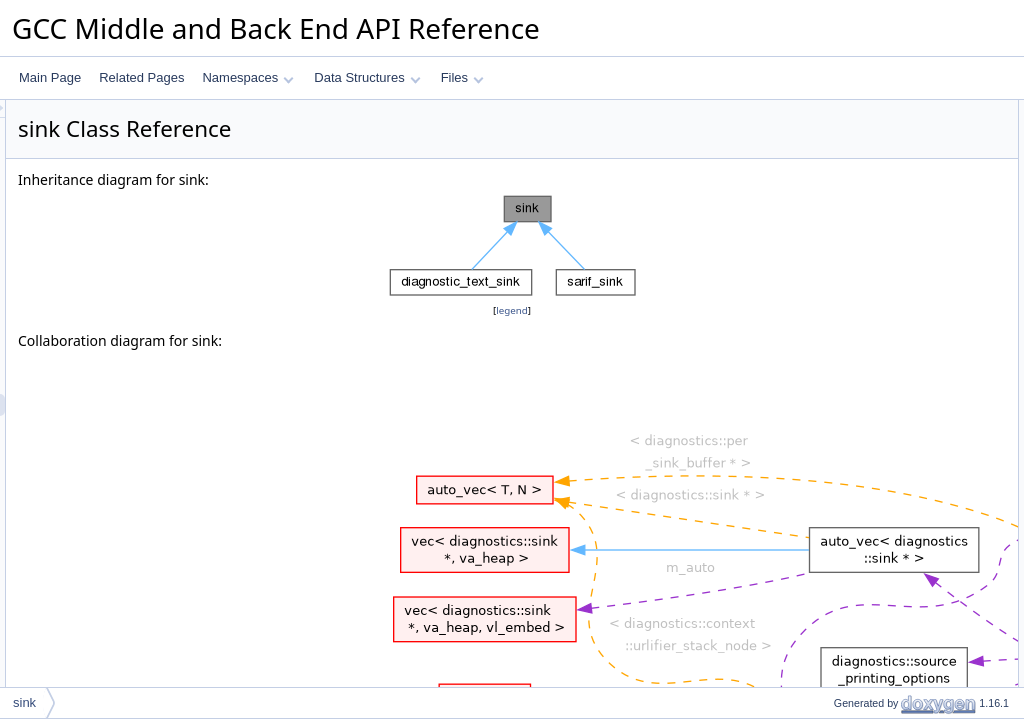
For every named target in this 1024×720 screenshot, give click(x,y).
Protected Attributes (853, 155)
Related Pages (141, 77)
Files (462, 77)
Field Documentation (856, 243)
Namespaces (247, 77)
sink (827, 133)
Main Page (50, 77)
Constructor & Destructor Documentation (909, 199)
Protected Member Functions (878, 111)
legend (515, 310)
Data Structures (367, 77)
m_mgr (835, 177)
